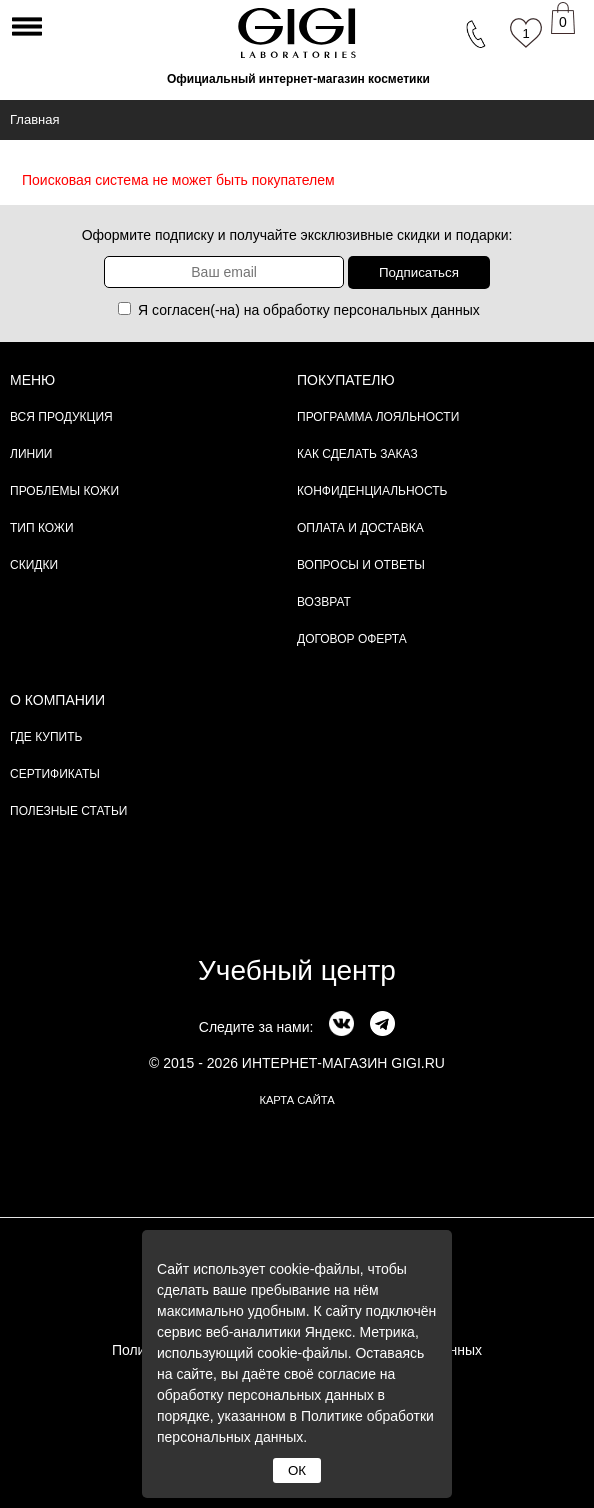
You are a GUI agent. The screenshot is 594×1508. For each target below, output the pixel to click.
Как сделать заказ (357, 454)
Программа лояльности (378, 417)
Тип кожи (42, 528)
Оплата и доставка (360, 528)
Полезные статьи (68, 811)
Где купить (46, 737)
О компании (57, 700)
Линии (31, 454)
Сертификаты (55, 774)
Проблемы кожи (64, 491)
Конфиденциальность (372, 491)
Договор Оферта (352, 639)
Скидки (34, 565)
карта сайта (296, 1100)
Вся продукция (61, 417)
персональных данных (407, 310)
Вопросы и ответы (361, 565)
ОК (297, 1470)
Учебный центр (297, 970)
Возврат (324, 602)
